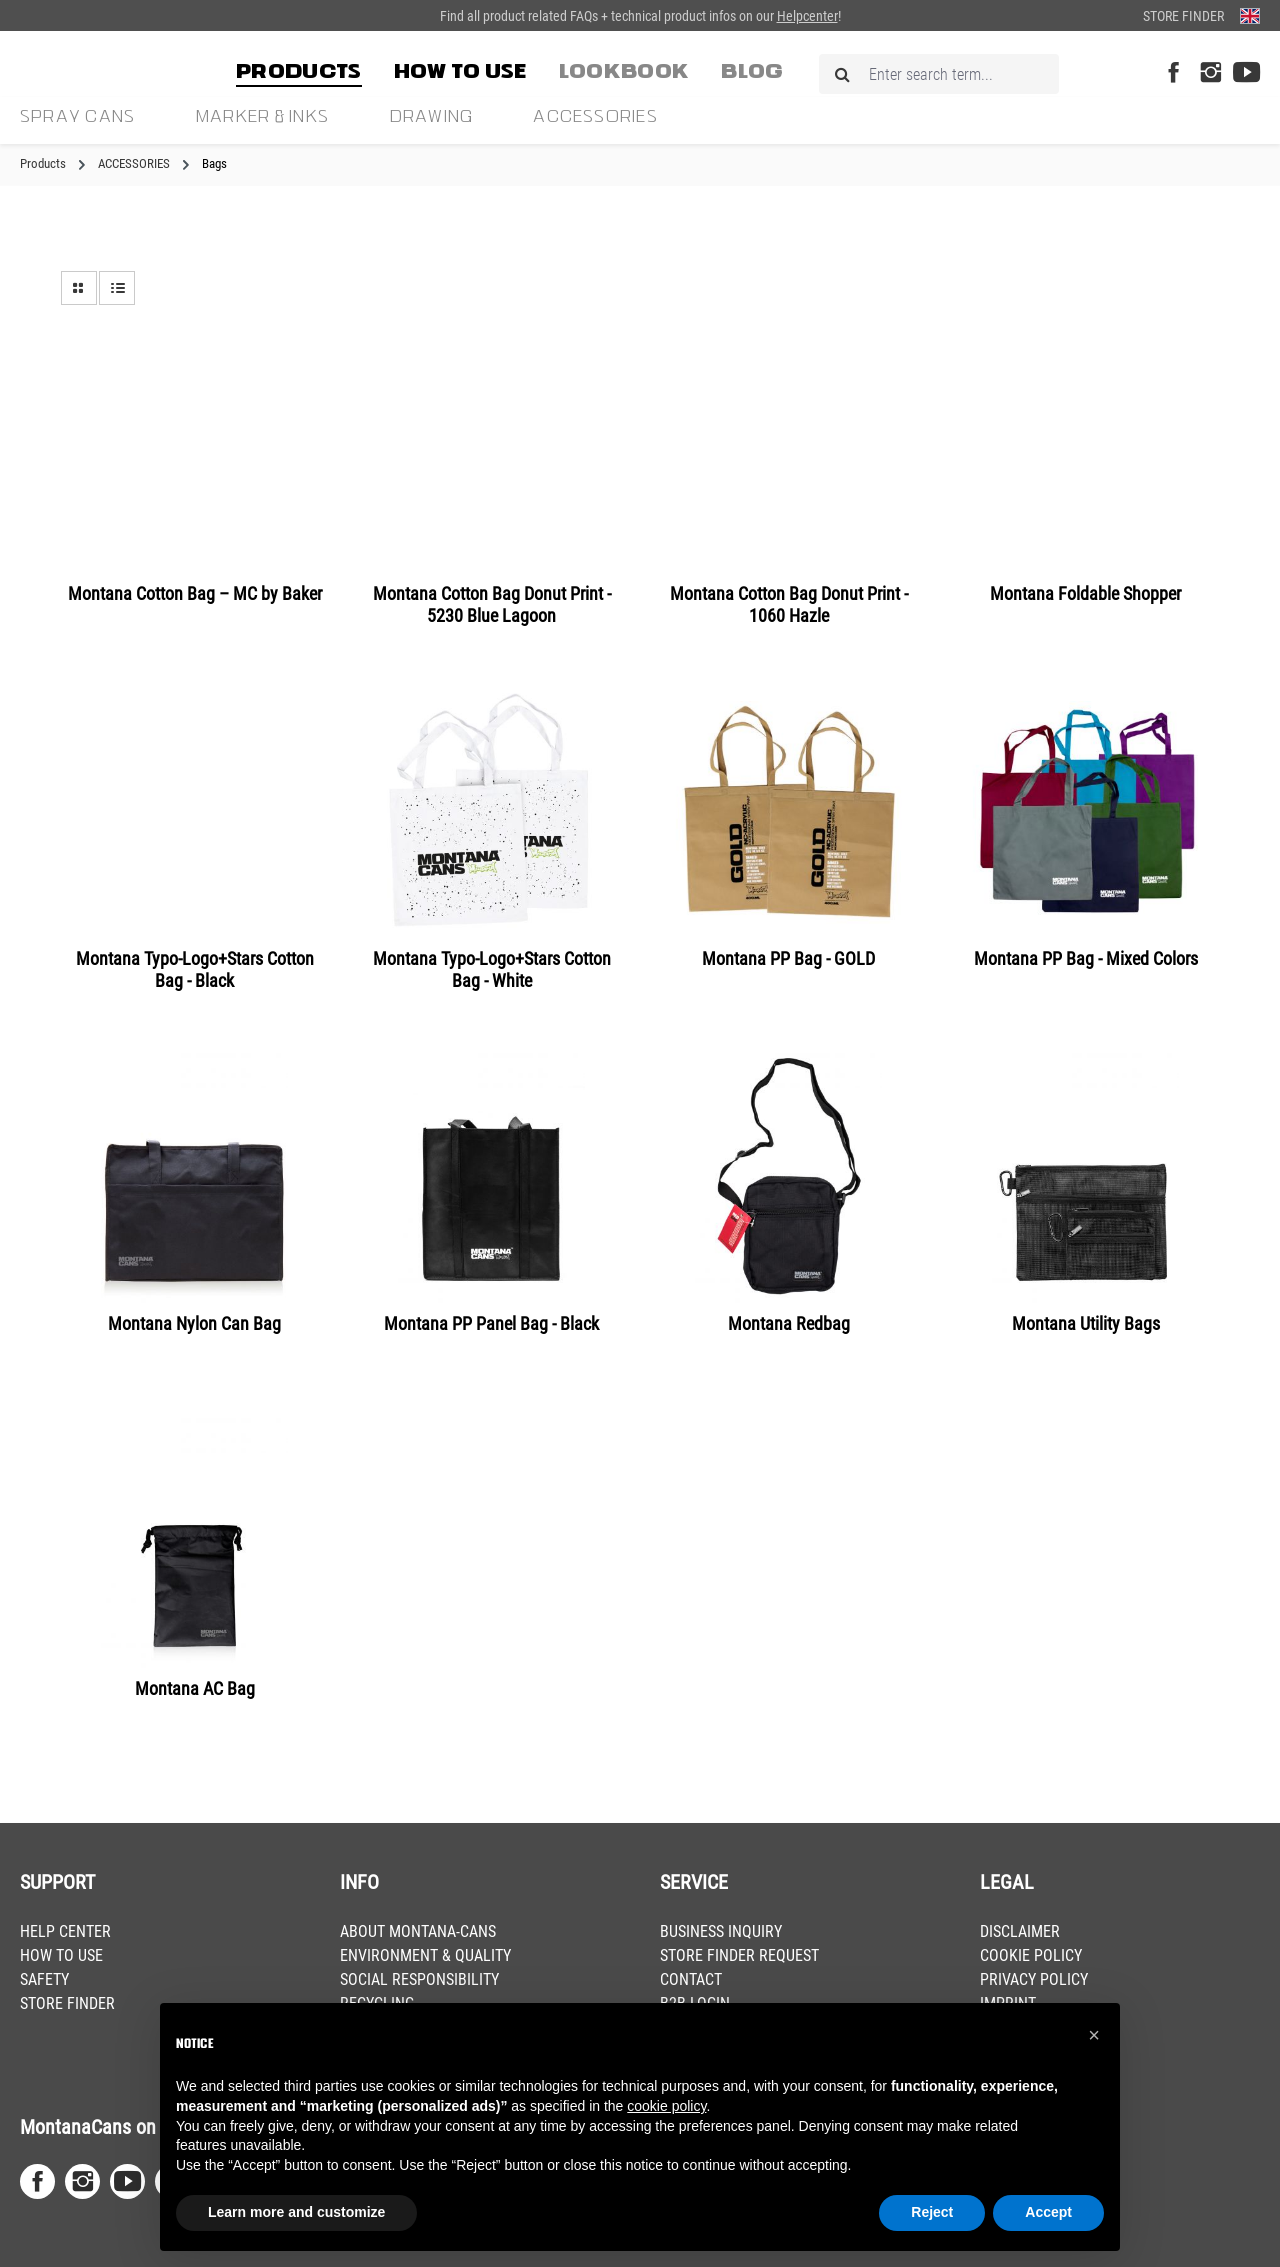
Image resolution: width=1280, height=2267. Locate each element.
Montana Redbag (789, 1323)
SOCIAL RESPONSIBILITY (419, 1979)
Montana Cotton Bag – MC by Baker (195, 593)
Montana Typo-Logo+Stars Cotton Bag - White (492, 969)
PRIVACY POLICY (1034, 1979)
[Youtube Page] (1246, 73)
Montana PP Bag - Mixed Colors (1086, 958)
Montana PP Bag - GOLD (788, 958)
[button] (1094, 2035)
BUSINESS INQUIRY (721, 1931)
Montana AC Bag (195, 1688)
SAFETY (44, 1979)
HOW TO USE (61, 1955)
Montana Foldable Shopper (1085, 593)
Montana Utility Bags (1086, 1323)
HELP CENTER (65, 1931)
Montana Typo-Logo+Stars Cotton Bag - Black (195, 969)
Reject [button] (932, 2212)
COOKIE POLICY (1031, 1955)
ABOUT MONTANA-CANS (418, 1931)
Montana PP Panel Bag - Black (491, 1323)
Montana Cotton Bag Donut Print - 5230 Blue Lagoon (492, 604)
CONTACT (691, 1979)
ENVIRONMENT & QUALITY (425, 1955)
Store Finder (1183, 16)
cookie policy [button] (666, 2106)
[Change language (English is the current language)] (1250, 15)
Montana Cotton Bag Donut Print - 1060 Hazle (789, 604)
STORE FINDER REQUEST (739, 1955)
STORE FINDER (67, 2003)
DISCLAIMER (1020, 1931)
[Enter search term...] (939, 74)
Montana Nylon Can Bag (194, 1323)
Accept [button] (1048, 2212)
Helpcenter (807, 16)
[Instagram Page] (1210, 73)
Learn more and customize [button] (296, 2212)
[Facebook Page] (1173, 73)
